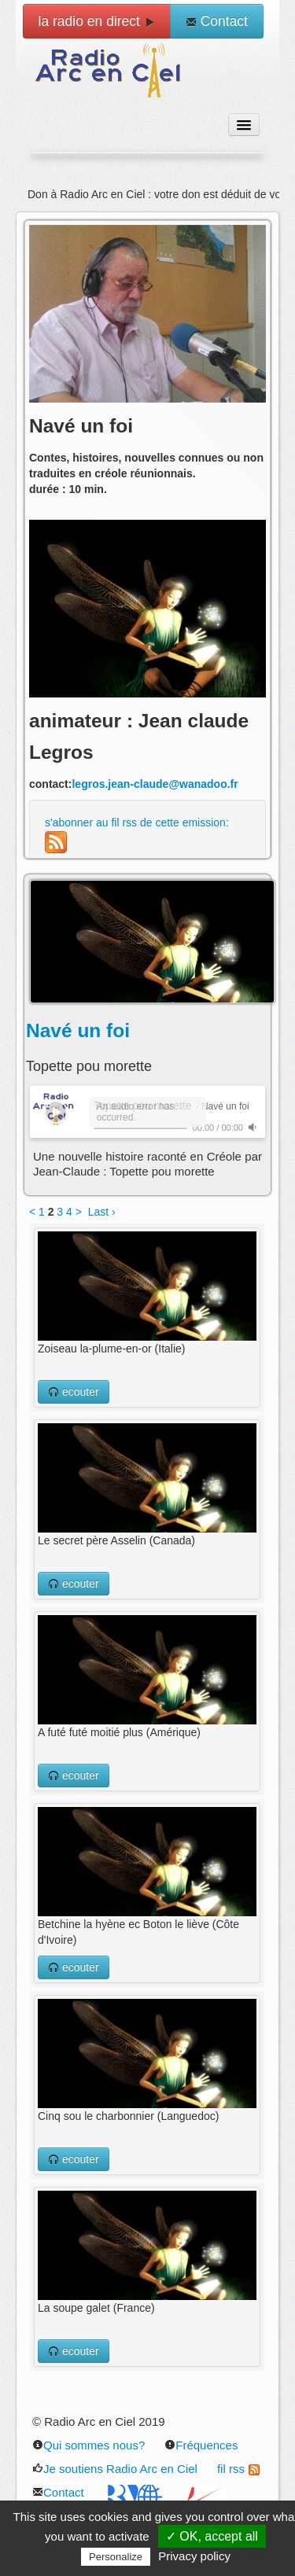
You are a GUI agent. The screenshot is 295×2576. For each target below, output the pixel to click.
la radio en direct (97, 21)
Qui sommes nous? (88, 2445)
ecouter (73, 1392)
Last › (102, 1211)
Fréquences (201, 2445)
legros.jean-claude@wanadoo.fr (155, 784)
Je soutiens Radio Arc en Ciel (114, 2468)
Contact (217, 21)
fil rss (238, 2468)
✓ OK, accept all (212, 2536)
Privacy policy (194, 2556)
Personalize (115, 2557)
